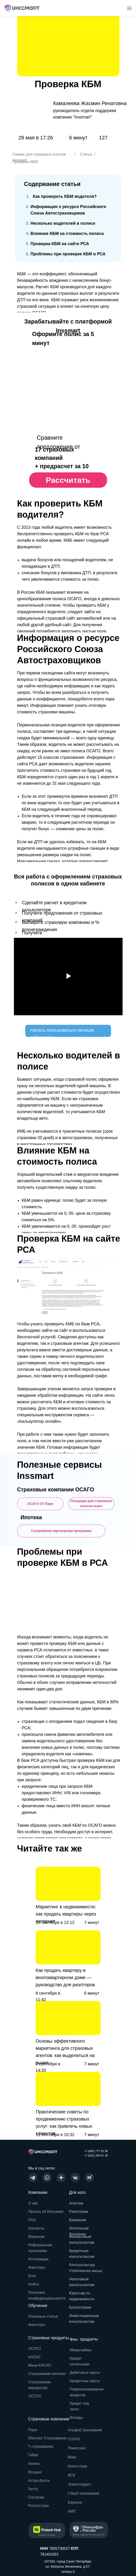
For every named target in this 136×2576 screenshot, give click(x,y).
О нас (33, 2203)
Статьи (86, 154)
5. (27, 243)
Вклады (76, 2417)
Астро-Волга (38, 2481)
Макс (72, 2457)
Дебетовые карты (85, 2372)
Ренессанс (77, 2448)
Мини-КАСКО (39, 2365)
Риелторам (78, 2212)
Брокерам (77, 2220)
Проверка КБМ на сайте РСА (60, 243)
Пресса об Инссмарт (46, 2212)
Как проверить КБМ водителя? (65, 196)
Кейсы (33, 2284)
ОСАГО (34, 2349)
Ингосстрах (77, 2466)
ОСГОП (34, 2396)
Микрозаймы (81, 2350)
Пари (32, 2430)
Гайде (33, 2455)
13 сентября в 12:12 (55, 1922)
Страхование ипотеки (46, 2374)
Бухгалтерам (80, 2307)
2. (27, 206)
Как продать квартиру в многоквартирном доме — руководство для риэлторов (65, 1977)
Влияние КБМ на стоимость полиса (67, 233)
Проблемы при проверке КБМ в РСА (68, 254)
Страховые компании (48, 2419)
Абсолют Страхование (47, 2438)
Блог (32, 2276)
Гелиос (34, 2464)
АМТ (72, 2511)
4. (27, 233)
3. (27, 223)
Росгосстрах (38, 2506)
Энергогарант (79, 2484)
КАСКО (34, 2357)
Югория (34, 2472)
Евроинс (75, 2502)
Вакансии (36, 2237)
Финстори (36, 2325)
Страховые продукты (48, 2338)
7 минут (91, 1922)
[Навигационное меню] (129, 8)
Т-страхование (40, 2446)
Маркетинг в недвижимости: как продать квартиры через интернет (66, 1914)
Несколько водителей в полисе (63, 223)
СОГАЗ (74, 2439)
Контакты (36, 2228)
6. (27, 254)
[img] (68, 2018)
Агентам (76, 2203)
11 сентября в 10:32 (55, 2134)
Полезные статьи (43, 2316)
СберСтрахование (83, 2493)
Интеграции (38, 2259)
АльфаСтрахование (85, 2430)
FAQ (32, 2220)
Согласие (36, 2497)
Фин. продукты (84, 2339)
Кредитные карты (85, 2381)
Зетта (33, 2489)
